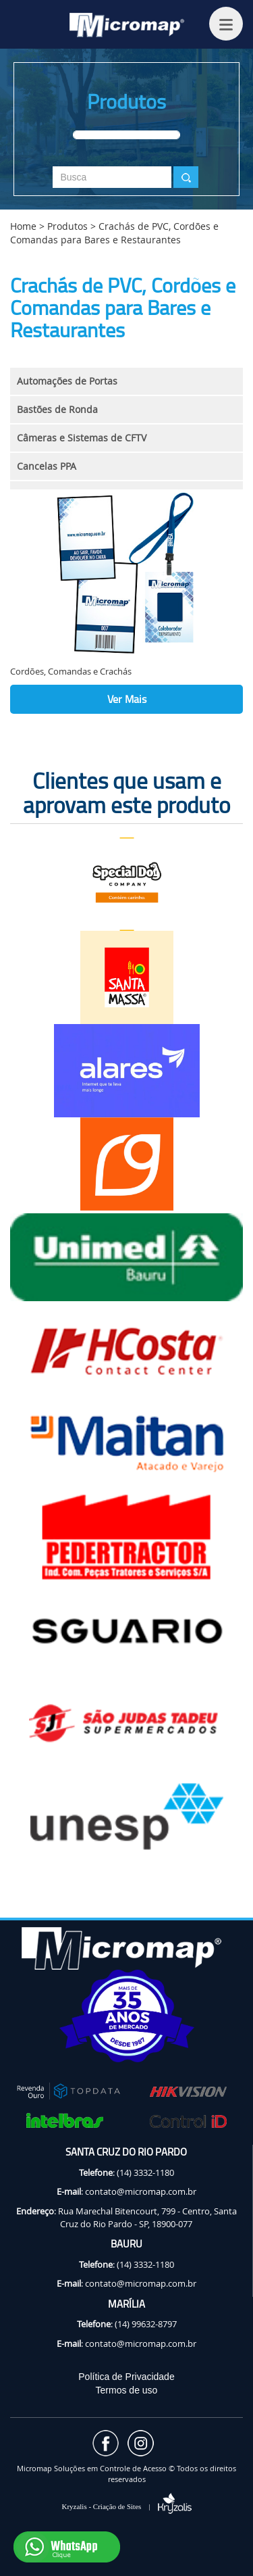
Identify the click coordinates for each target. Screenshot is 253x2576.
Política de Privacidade (126, 2376)
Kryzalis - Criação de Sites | (126, 2506)
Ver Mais (126, 698)
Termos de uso (127, 2390)
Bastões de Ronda (57, 409)
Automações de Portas (67, 380)
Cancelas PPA (46, 466)
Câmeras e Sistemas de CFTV (81, 437)
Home (23, 226)
